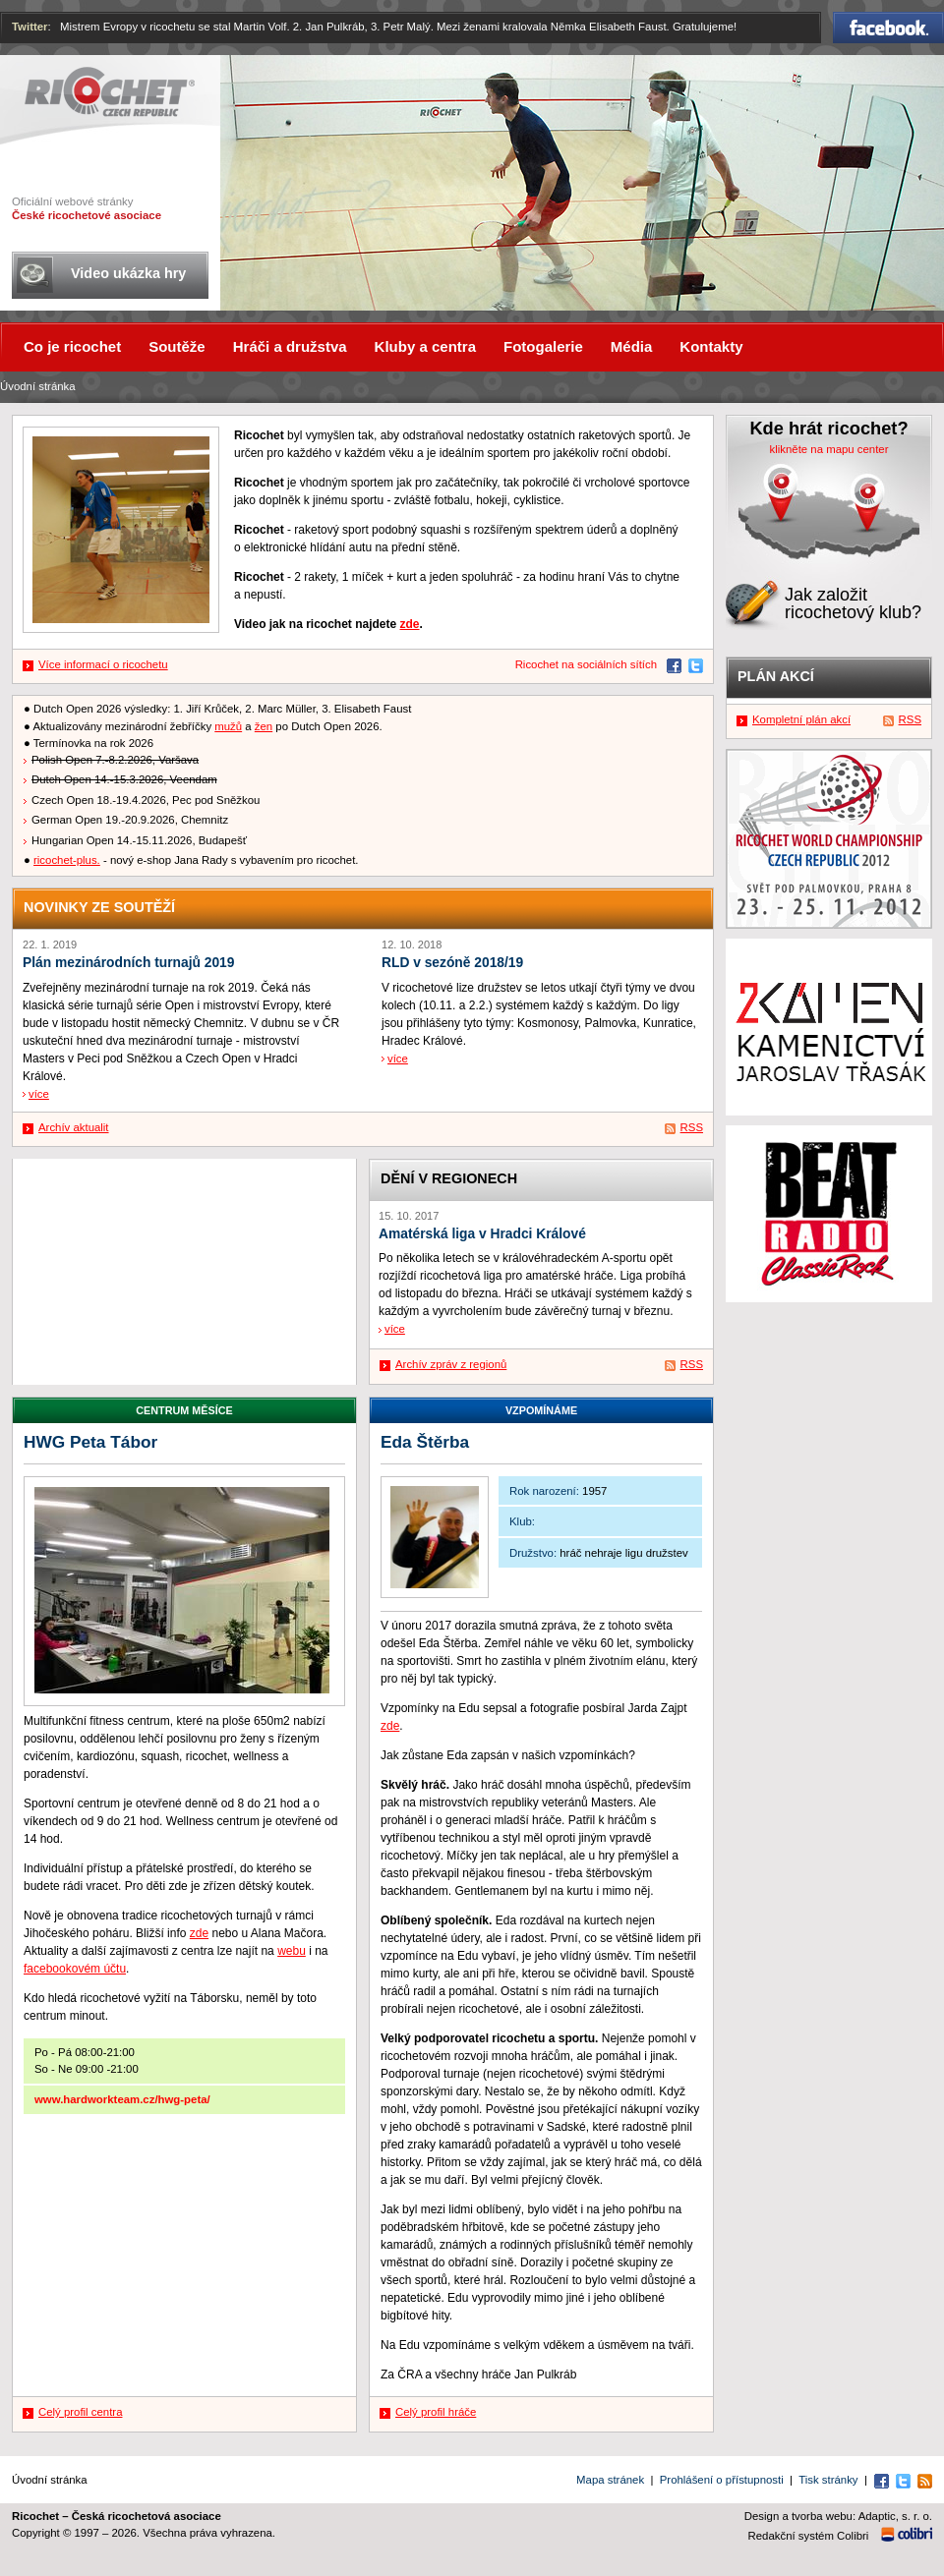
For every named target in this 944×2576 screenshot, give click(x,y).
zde (410, 624)
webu (291, 1951)
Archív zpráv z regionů (450, 1364)
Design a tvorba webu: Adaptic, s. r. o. (838, 2516)
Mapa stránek (610, 2480)
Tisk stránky (827, 2480)
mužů (228, 726)
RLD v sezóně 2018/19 (452, 962)
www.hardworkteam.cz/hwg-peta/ (122, 2099)
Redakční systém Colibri (808, 2536)
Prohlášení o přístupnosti (722, 2480)
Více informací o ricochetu (103, 664)
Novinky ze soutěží (99, 907)
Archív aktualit (73, 1127)
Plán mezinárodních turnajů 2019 (128, 962)
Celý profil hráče (435, 2412)
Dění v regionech (449, 1178)
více (39, 1094)
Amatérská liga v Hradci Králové (482, 1234)
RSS (691, 1127)
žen (263, 726)
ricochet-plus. (66, 860)
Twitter (30, 26)
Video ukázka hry (128, 273)
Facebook (888, 27)
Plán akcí (776, 676)
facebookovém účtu (75, 1968)
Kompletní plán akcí (801, 719)
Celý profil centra (80, 2412)
